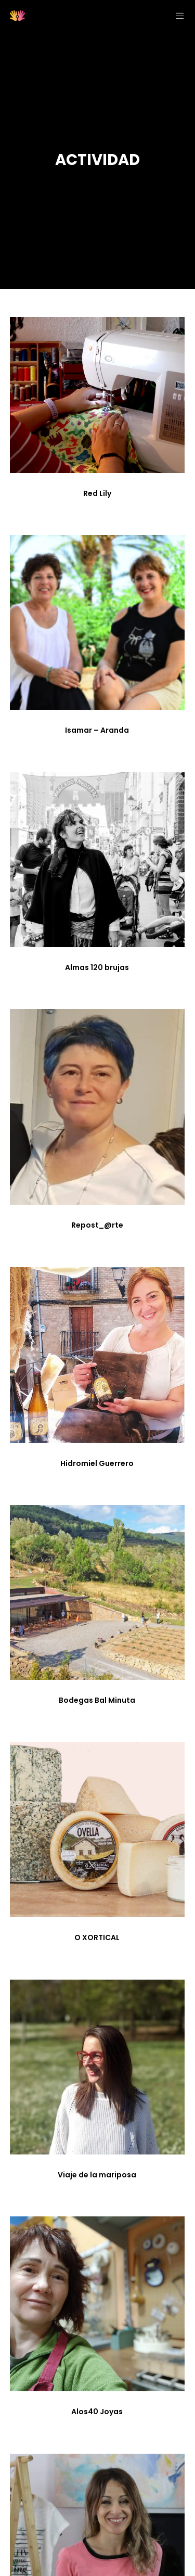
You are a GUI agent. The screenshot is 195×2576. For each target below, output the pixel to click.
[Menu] (177, 15)
